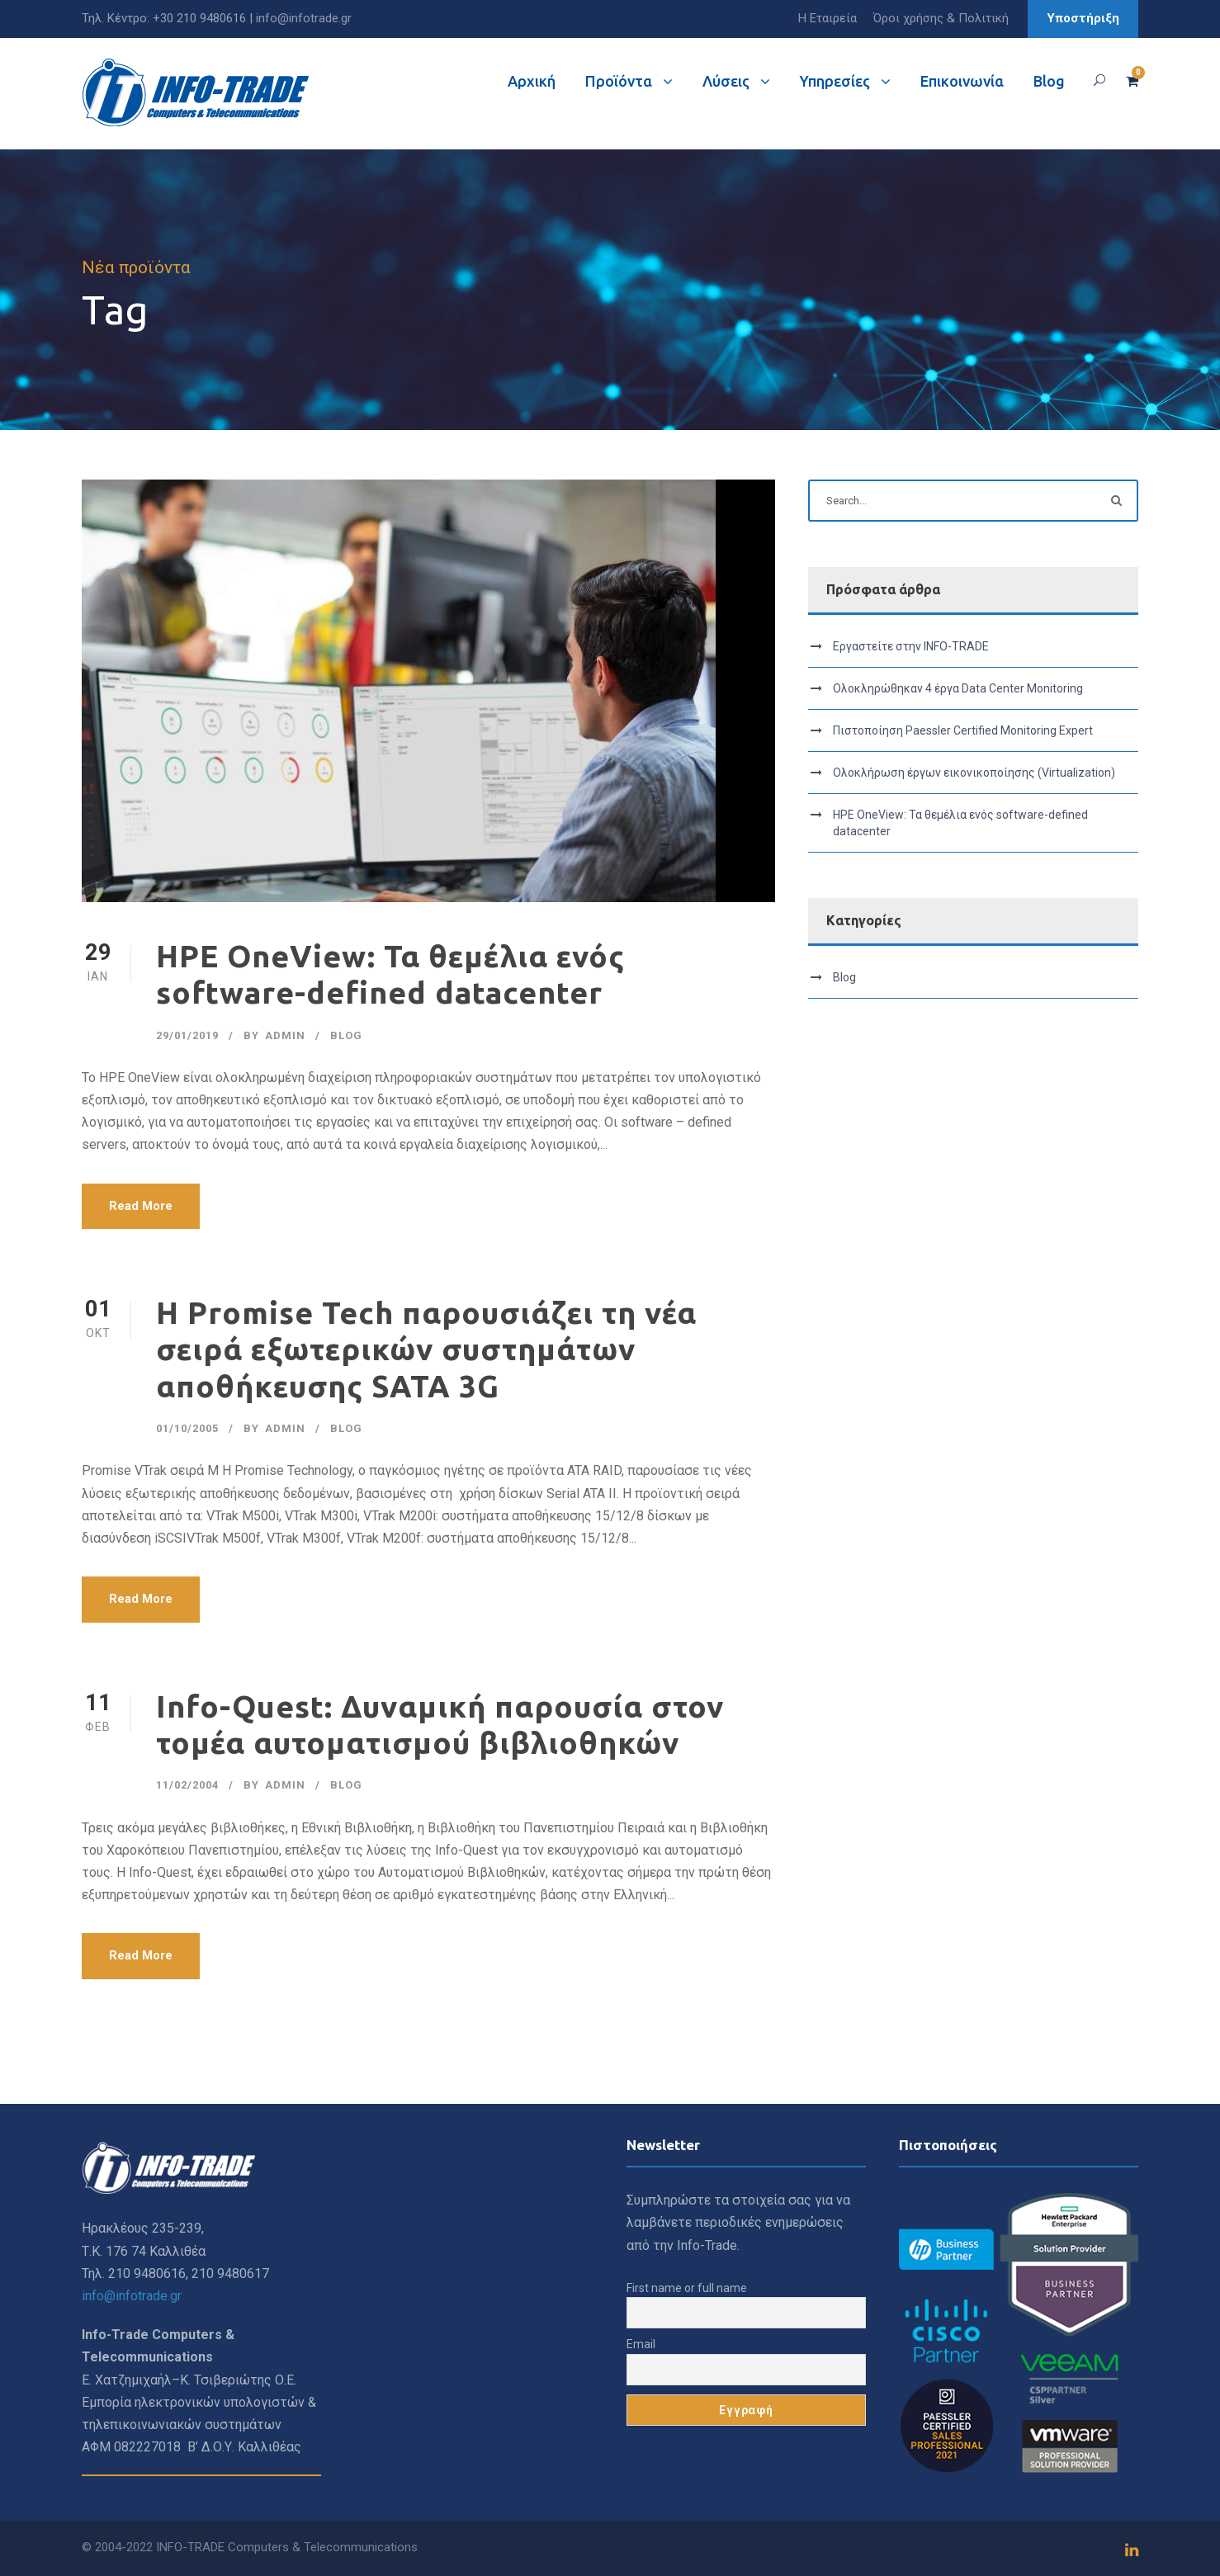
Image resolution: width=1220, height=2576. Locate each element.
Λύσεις (725, 81)
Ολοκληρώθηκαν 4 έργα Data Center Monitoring (958, 688)
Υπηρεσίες (835, 81)
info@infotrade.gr (304, 18)
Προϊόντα (618, 81)
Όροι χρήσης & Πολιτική (941, 18)
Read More (141, 1205)
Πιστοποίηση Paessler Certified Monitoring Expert (963, 730)
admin (285, 1035)
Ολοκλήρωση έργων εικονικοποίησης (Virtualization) (974, 772)
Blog (1049, 81)
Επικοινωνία (962, 81)
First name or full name (687, 2288)
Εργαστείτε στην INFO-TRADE (911, 646)
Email (641, 2344)
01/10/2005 (187, 1428)
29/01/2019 (187, 1035)
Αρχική (532, 81)
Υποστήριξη (1083, 18)
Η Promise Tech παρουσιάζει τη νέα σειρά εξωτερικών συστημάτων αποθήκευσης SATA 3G (426, 1349)
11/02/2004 (187, 1785)
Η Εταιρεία (827, 18)
